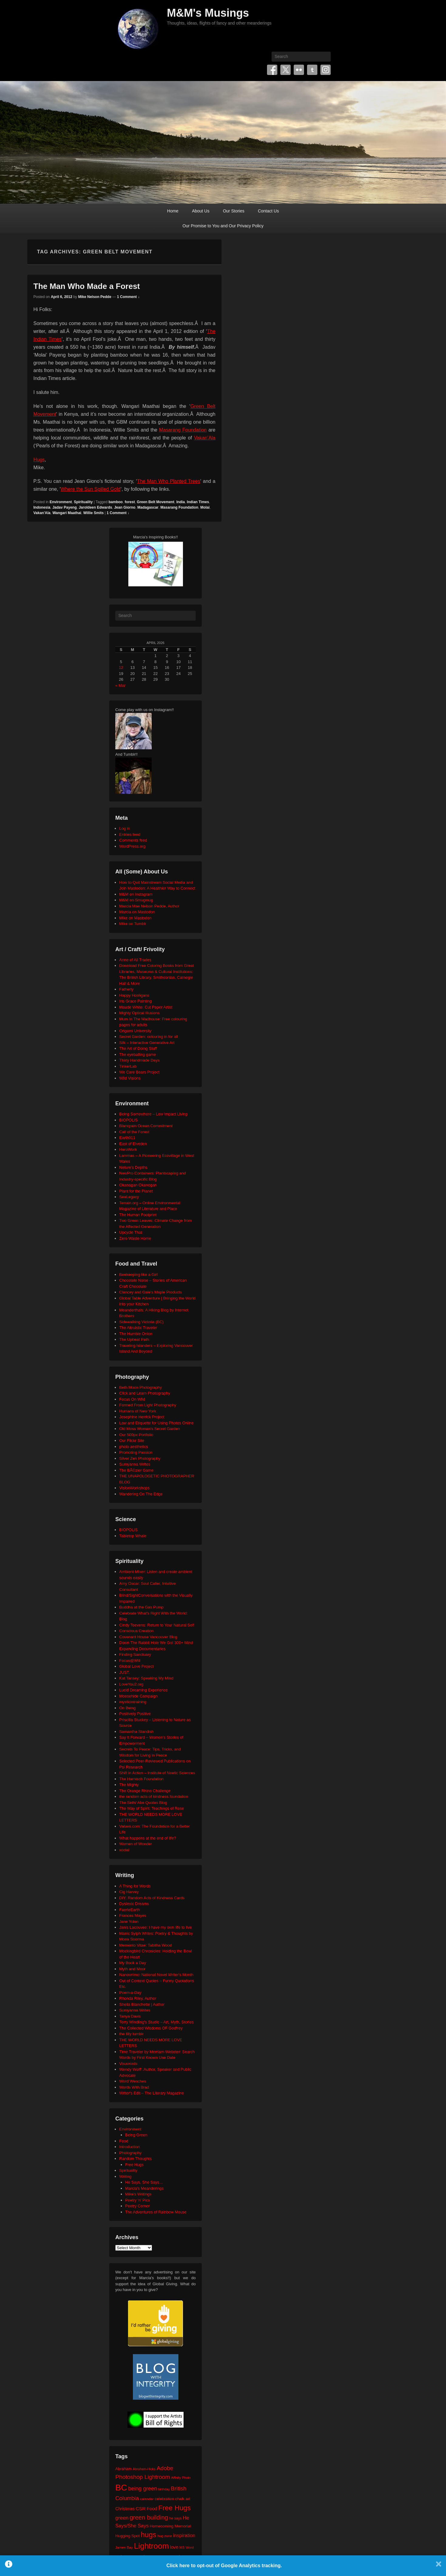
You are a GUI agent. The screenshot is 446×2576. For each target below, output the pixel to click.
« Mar (120, 685)
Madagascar (147, 507)
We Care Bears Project (139, 1072)
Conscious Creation (136, 1631)
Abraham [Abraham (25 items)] (123, 2468)
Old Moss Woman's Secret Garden (149, 1428)
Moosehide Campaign (138, 1696)
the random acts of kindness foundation (153, 1796)
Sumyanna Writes (134, 1464)
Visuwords (128, 2063)
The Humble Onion (135, 1333)
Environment (60, 502)
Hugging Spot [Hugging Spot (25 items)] (127, 2536)
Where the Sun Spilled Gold (90, 489)
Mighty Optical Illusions (139, 1013)
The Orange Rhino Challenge (145, 1790)
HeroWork (128, 1149)
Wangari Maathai (66, 513)
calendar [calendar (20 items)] (147, 2499)
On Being (127, 1708)
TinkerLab (128, 1066)
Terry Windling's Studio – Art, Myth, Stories (156, 2022)
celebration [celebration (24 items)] (164, 2498)
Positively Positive (135, 1713)
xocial (124, 1850)
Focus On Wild (132, 1399)
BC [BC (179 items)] (121, 2487)
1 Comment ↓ (128, 297)
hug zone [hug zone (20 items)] (164, 2536)
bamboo (116, 502)
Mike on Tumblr (132, 923)
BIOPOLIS (128, 1120)
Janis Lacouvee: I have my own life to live (155, 1927)
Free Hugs (134, 2164)
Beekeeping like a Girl (138, 1274)
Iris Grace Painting (135, 1001)
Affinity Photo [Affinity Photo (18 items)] (181, 2477)
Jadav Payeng (64, 507)
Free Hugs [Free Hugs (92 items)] (174, 2508)
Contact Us (268, 210)
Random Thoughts (135, 2158)
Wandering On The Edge (141, 1494)
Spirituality (83, 502)
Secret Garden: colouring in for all (148, 1036)
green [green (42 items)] (122, 2518)
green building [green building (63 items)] (149, 2517)
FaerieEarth (129, 1909)
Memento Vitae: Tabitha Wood (145, 1945)
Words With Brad (134, 2087)
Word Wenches (132, 2081)
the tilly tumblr (131, 2034)
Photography (130, 2153)
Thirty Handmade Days (139, 1060)
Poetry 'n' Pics (137, 2200)
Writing (125, 2176)
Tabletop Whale (133, 1536)
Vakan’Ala (204, 437)
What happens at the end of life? (147, 1838)
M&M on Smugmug (136, 900)
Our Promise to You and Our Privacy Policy (223, 225)
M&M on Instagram (136, 894)
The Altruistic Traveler (138, 1327)
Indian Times (198, 502)
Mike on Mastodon (135, 918)
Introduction (129, 2146)
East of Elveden (133, 1143)
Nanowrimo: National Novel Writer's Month (156, 1974)
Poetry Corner (137, 2206)
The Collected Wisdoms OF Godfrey (151, 2028)
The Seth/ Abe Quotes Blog (143, 1802)
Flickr (299, 70)
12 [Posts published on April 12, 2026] (121, 667)
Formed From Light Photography (147, 1405)
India (180, 502)
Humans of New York (137, 1411)
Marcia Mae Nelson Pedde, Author (149, 906)
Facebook (272, 70)
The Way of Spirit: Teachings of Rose (151, 1808)
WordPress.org (132, 846)
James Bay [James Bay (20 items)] (124, 2547)
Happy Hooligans (134, 995)
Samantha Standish (136, 1731)
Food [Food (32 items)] (152, 2508)
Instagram (325, 70)
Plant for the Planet (136, 1191)
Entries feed (129, 834)
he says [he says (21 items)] (175, 2518)
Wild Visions (130, 1078)
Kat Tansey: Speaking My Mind (146, 1678)
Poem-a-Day (130, 1992)
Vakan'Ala (41, 513)
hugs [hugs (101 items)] (148, 2535)
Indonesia (41, 507)
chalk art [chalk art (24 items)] (182, 2498)
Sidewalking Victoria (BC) (141, 1322)
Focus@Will (129, 1660)
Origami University (135, 1031)
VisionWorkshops (134, 1488)
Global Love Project (136, 1666)
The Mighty (129, 1784)
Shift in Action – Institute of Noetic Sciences (157, 1773)
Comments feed (133, 840)
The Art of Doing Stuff (138, 1048)
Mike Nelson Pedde (94, 297)
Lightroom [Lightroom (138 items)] (151, 2546)
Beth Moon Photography (140, 1387)
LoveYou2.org (131, 1684)
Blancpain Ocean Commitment (146, 1126)
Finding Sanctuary (135, 1654)
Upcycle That (130, 1232)
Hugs (39, 459)
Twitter (285, 70)
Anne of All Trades (135, 960)
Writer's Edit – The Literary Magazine (151, 2093)
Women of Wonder (135, 1844)
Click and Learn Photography (144, 1393)
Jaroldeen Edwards (95, 507)
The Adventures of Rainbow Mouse (156, 2212)
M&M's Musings (208, 13)
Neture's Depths (133, 1167)
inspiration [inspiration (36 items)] (184, 2535)
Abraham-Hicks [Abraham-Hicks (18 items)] (144, 2469)
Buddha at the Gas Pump (141, 1607)
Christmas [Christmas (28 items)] (125, 2508)
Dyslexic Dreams (134, 1903)
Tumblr (312, 70)
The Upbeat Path (134, 1339)
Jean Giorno (124, 507)
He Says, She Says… (144, 2182)
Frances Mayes (132, 1915)
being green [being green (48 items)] (142, 2489)
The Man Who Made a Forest (86, 286)
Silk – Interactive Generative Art (146, 1042)
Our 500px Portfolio (136, 1434)
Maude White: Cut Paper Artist (145, 1007)
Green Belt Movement (155, 502)
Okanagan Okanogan (138, 1185)
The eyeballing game (137, 1054)
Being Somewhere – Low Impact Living (153, 1114)
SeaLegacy (129, 1197)
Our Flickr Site (131, 1440)
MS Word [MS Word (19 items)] (187, 2547)
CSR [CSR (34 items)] (141, 2508)
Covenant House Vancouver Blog (148, 1637)
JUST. (124, 1672)
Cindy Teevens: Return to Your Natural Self (156, 1625)
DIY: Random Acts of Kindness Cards (151, 1898)
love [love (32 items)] (174, 2547)
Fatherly (126, 989)
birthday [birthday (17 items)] (164, 2489)
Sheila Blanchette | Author (141, 2004)
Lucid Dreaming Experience (143, 1690)
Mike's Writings (138, 2194)
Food (123, 2141)
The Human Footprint (138, 1214)
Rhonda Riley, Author (137, 1998)
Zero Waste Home (135, 1238)
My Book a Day (132, 1963)
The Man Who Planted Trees (168, 481)
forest (130, 502)
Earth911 (127, 1137)
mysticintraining (133, 1702)
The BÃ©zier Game (136, 1470)
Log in (124, 828)
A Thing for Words (135, 1886)
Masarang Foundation (183, 429)
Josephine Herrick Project (141, 1417)
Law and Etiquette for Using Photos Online (156, 1423)
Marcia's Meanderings (144, 2188)
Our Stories (234, 210)
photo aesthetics (133, 1446)
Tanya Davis (130, 2016)
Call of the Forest (134, 1132)
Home (172, 210)
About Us (201, 210)
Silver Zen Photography (139, 1458)
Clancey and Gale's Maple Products (150, 1292)
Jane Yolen (129, 1921)
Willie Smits (93, 513)
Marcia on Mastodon (137, 912)
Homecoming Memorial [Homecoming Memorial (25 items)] (170, 2526)
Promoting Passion (135, 1452)
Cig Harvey (129, 1892)
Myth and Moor (132, 1969)
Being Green (136, 2135)
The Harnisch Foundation (141, 1779)
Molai (205, 507)
